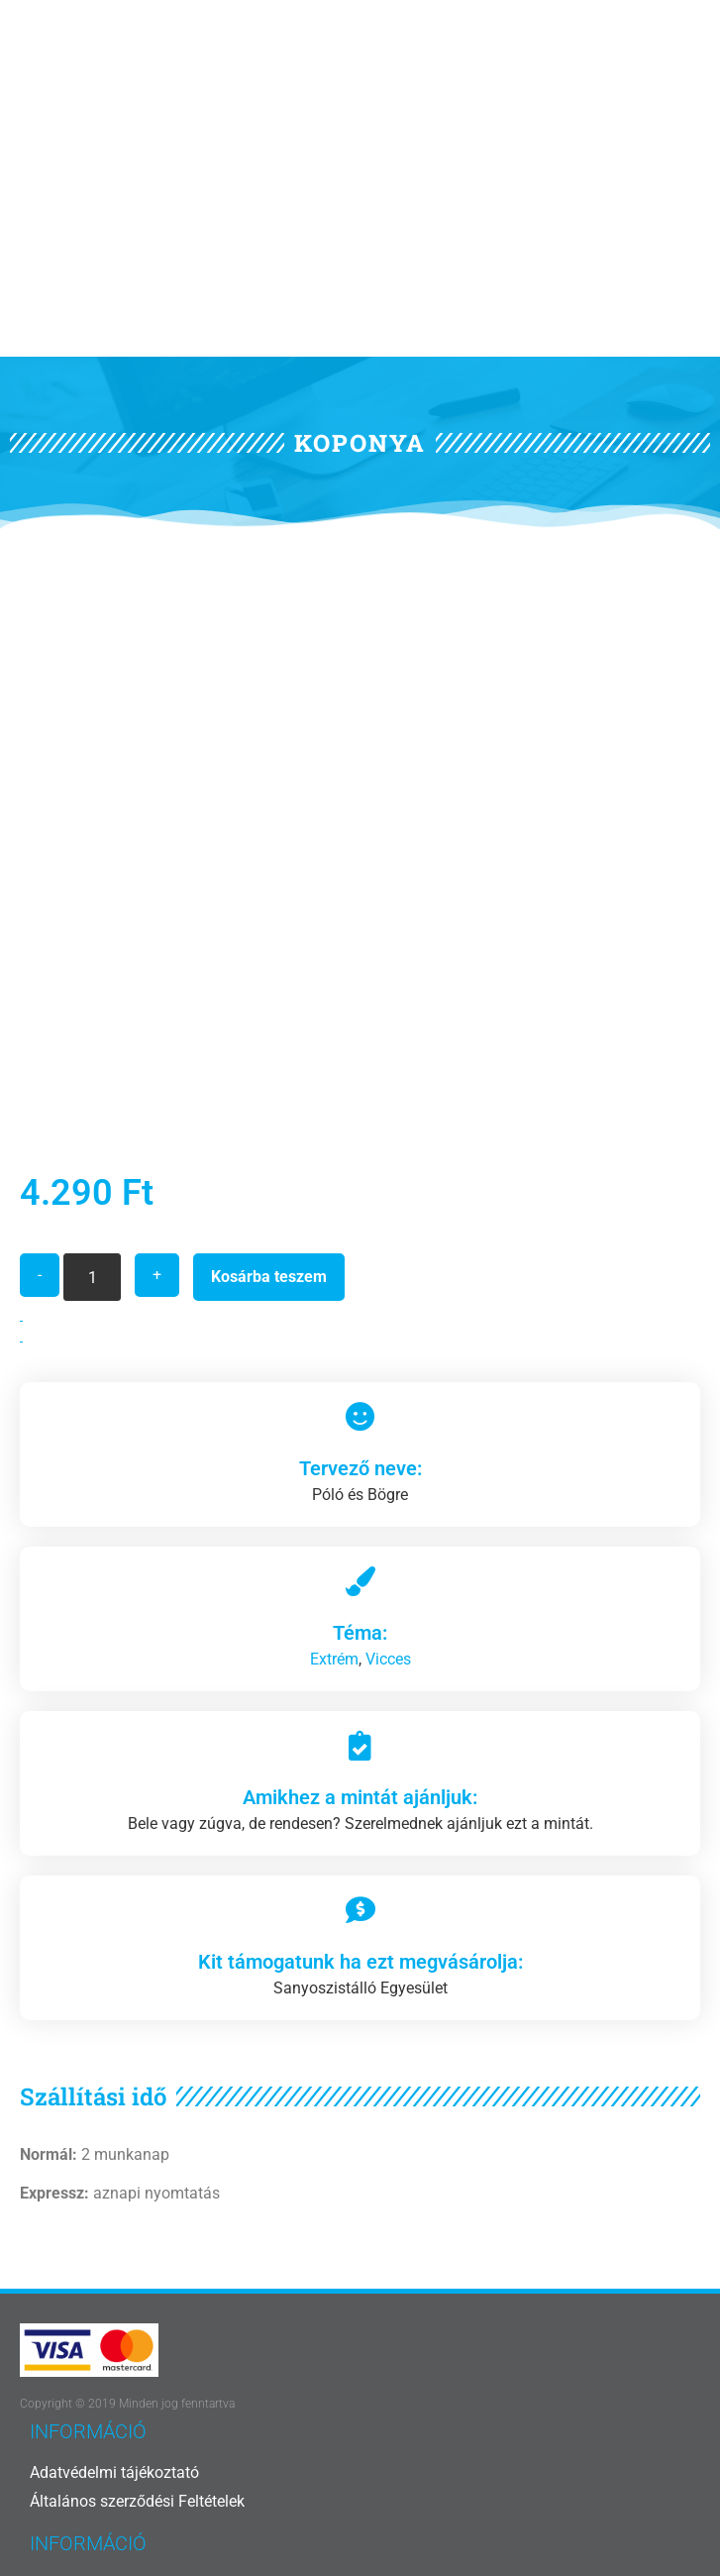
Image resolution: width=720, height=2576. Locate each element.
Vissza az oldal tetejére (360, 2496)
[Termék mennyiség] (92, 1037)
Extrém (334, 1419)
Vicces (388, 1419)
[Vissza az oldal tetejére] (360, 2455)
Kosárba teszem (269, 1036)
